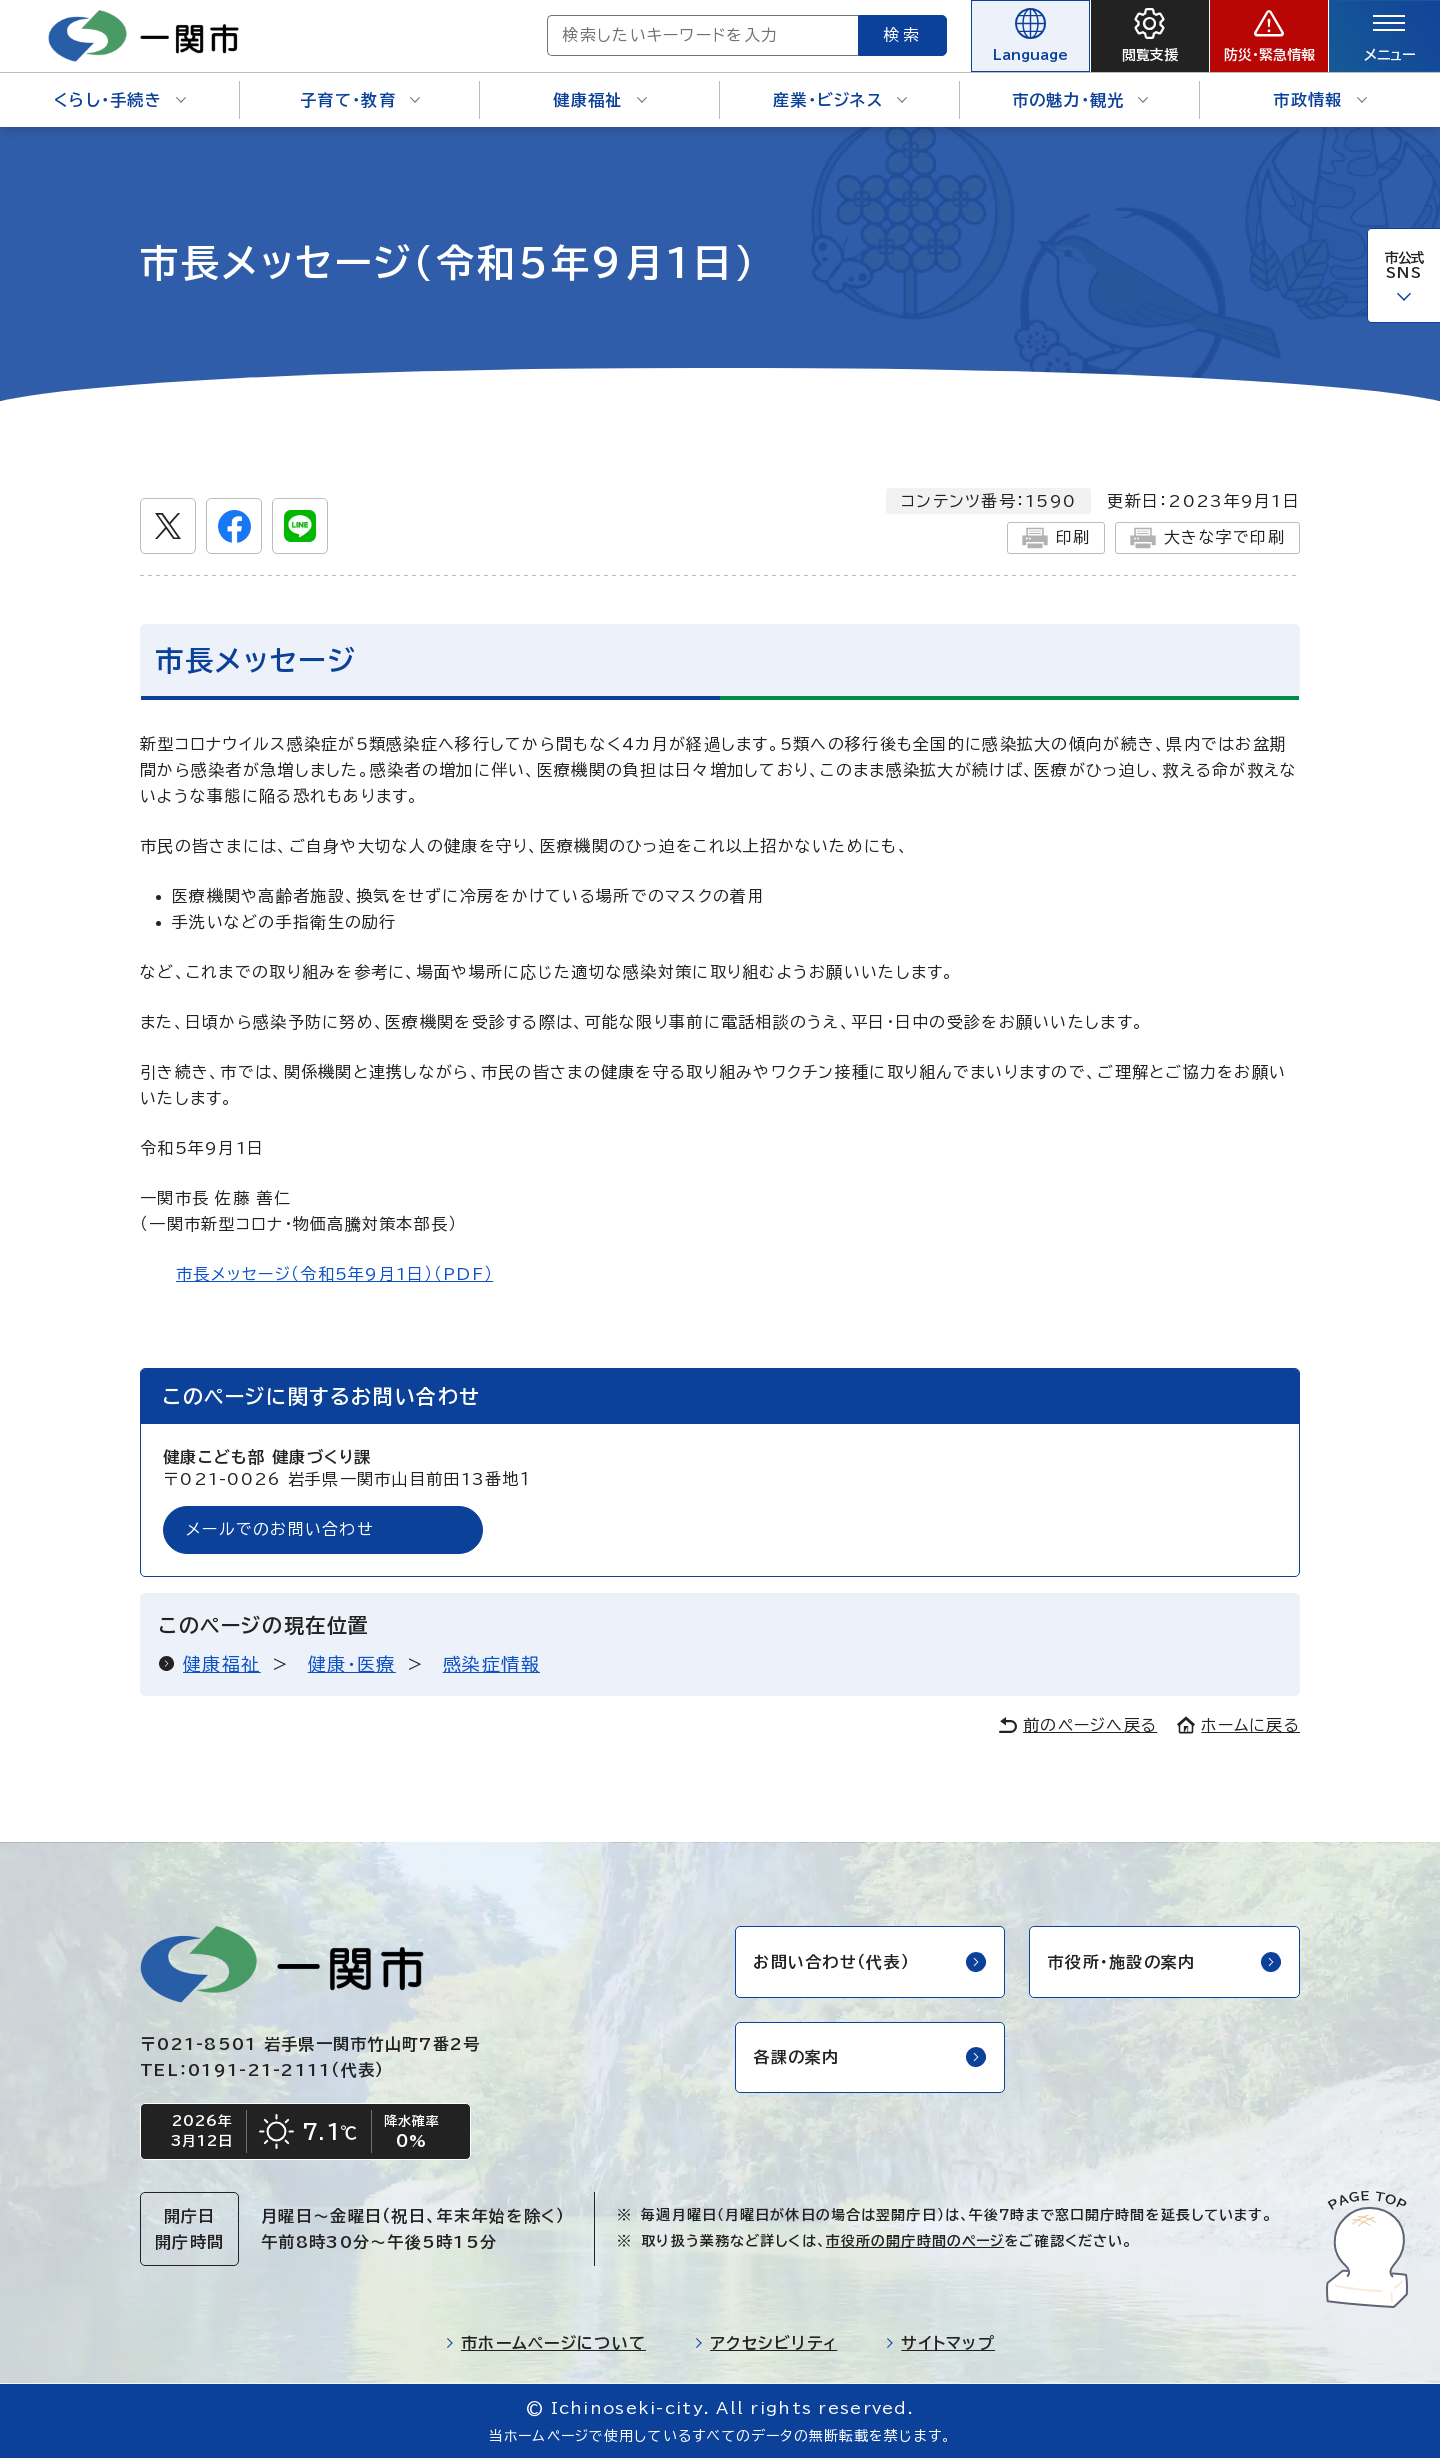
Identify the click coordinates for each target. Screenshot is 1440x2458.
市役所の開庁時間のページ (915, 2241)
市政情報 (1319, 100)
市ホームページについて (545, 2343)
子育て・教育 (360, 100)
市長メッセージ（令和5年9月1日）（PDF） (334, 1274)
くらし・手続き (120, 100)
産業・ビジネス (840, 100)
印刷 (1055, 538)
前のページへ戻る (1078, 1725)
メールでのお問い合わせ (280, 1530)
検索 (898, 35)
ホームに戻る (1238, 1725)
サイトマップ (940, 2343)
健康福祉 (599, 100)
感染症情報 (491, 1664)
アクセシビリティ (765, 2343)
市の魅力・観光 (1080, 100)
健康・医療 (352, 1664)
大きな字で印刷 (1207, 538)
